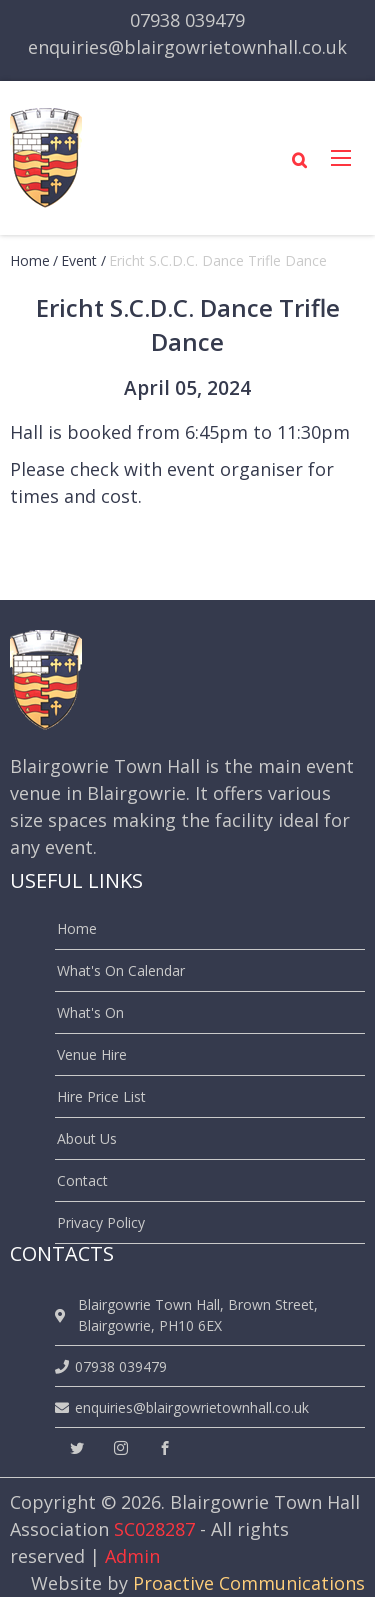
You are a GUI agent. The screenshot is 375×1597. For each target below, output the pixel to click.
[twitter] (77, 1448)
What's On (90, 1012)
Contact (82, 1180)
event (79, 260)
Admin (132, 1556)
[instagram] (121, 1448)
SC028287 (154, 1529)
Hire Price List (101, 1096)
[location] (63, 1315)
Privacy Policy (101, 1222)
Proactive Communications (249, 1583)
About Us (87, 1138)
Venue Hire (92, 1054)
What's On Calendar (121, 970)
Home (30, 260)
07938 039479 (187, 20)
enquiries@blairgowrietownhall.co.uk (187, 47)
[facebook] (165, 1448)
